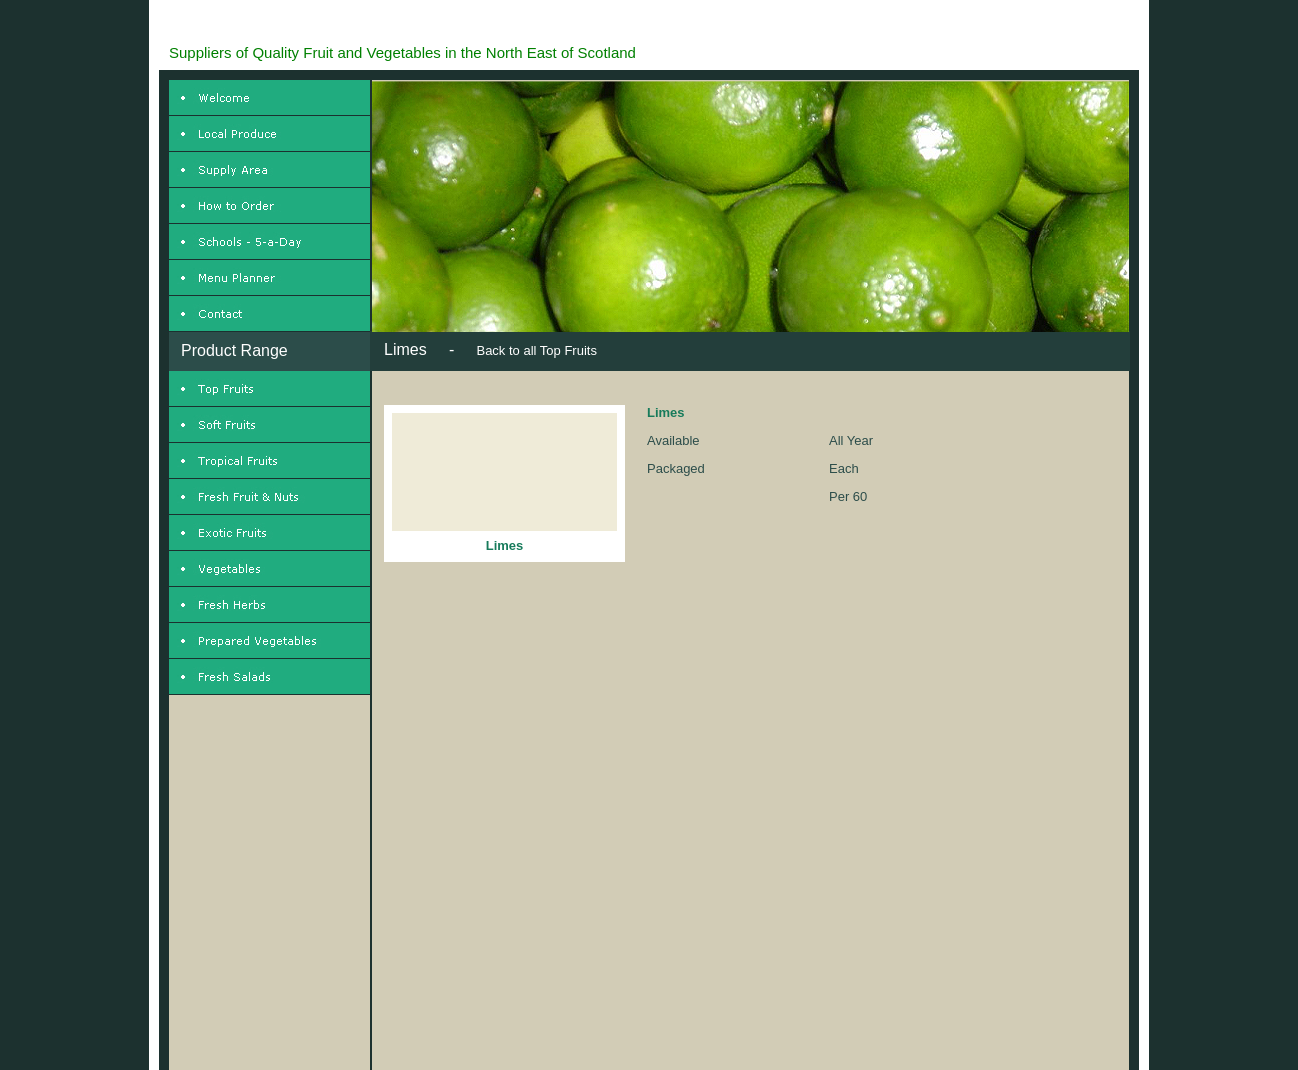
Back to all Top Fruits (536, 350)
